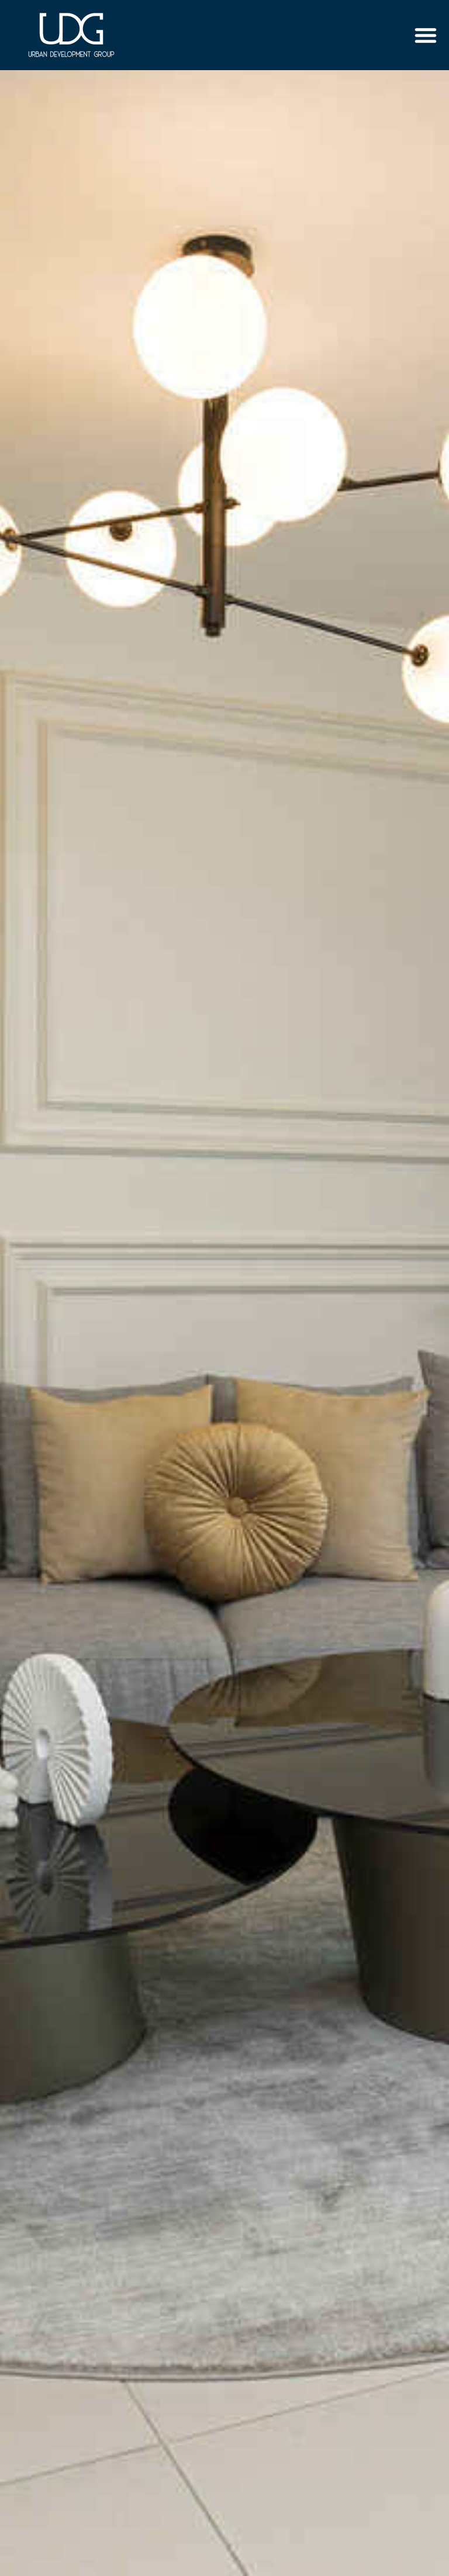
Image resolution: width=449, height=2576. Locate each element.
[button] (425, 35)
